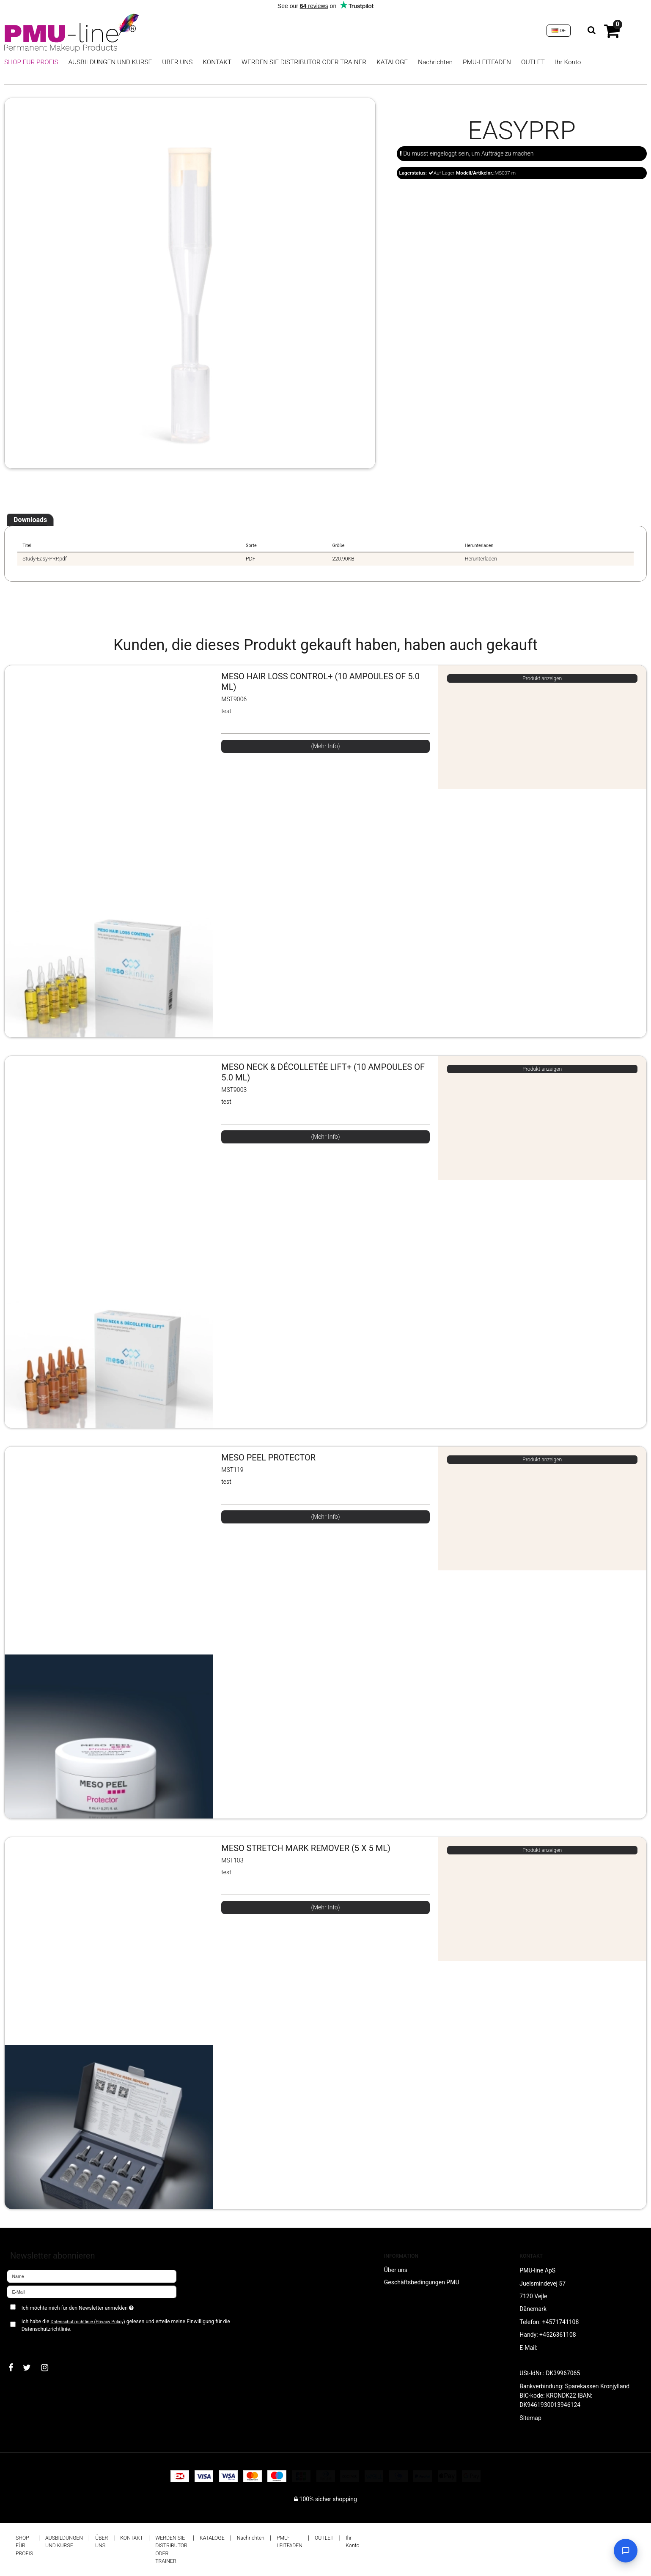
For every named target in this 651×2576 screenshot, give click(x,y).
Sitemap (530, 2418)
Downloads (30, 520)
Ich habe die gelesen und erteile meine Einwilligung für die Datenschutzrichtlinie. (126, 2325)
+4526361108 (557, 2334)
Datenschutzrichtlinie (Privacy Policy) (87, 2321)
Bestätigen (29, 2343)
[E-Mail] (91, 2291)
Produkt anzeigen (542, 678)
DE (559, 30)
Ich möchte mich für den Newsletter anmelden (107, 2306)
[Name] (91, 2275)
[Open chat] (625, 2550)
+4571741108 (560, 2322)
